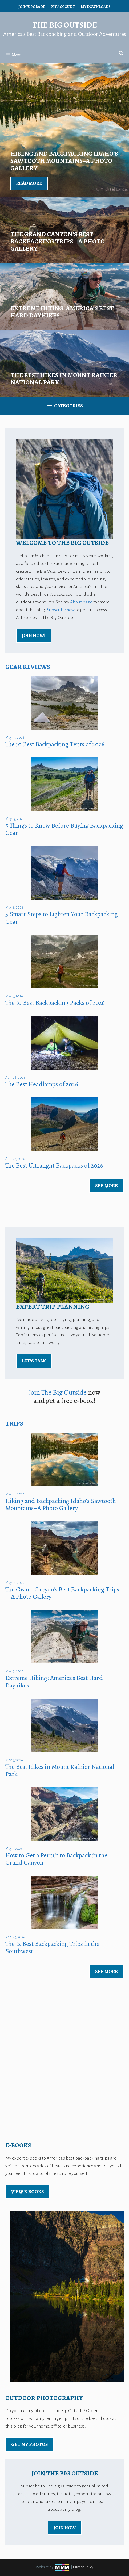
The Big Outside (64, 25)
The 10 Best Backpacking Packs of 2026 (55, 1002)
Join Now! (33, 635)
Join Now (65, 2527)
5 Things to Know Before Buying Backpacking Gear (64, 829)
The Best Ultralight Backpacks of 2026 (54, 1165)
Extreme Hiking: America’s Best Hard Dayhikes (54, 1681)
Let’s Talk (34, 1361)
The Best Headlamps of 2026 (41, 1084)
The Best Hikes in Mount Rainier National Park (59, 1770)
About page (81, 602)
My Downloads (96, 6)
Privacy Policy (83, 2567)
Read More (29, 183)
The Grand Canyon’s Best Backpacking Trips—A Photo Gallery (62, 1593)
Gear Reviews (27, 667)
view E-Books (27, 2191)
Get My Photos (29, 2444)
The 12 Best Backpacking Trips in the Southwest (52, 1947)
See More (106, 1185)
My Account (63, 6)
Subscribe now (61, 609)
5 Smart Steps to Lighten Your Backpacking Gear (61, 917)
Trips (14, 1423)
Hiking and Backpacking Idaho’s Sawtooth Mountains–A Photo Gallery (60, 1504)
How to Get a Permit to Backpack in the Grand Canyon (56, 1859)
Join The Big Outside (58, 1392)
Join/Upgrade (31, 6)
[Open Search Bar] (121, 53)
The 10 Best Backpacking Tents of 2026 (54, 744)
